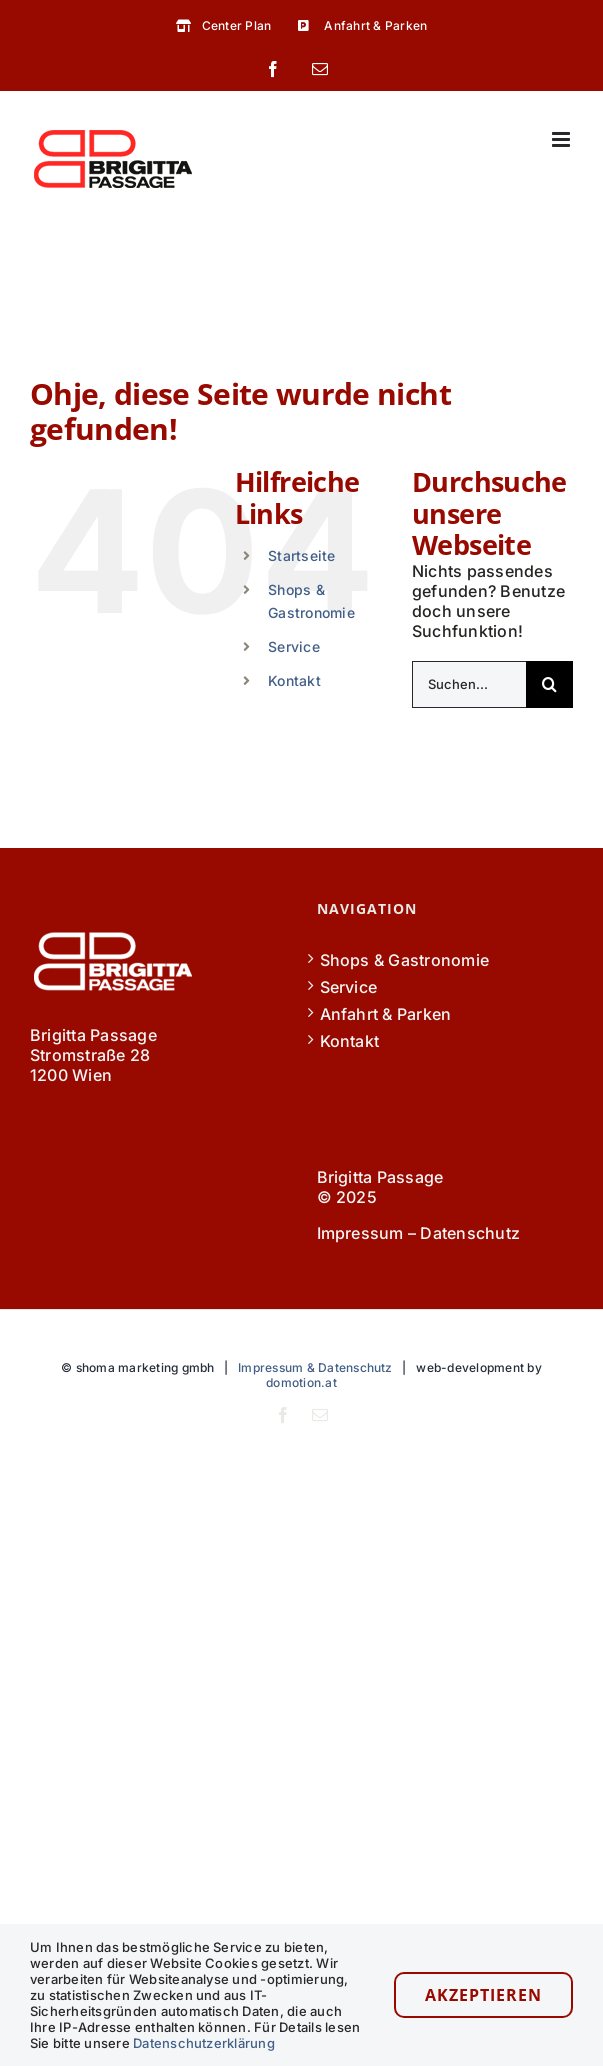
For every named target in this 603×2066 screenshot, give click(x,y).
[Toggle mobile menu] (562, 139)
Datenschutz (470, 1233)
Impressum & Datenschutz (315, 1367)
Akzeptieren (483, 1995)
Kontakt (294, 680)
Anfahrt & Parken (386, 1014)
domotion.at (301, 1382)
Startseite (301, 555)
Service (294, 646)
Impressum (360, 1233)
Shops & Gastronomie (405, 960)
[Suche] (549, 684)
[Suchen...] (469, 684)
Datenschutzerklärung (204, 2043)
